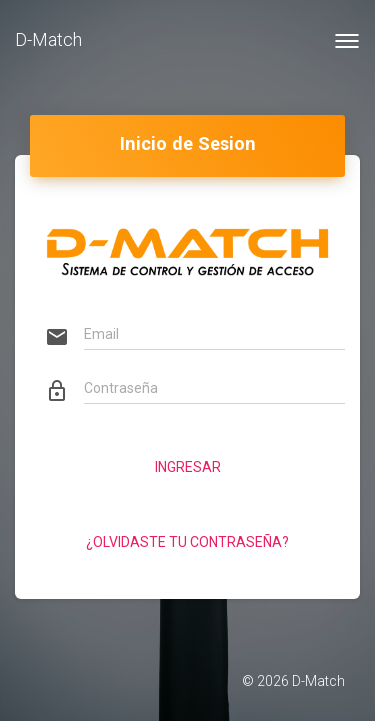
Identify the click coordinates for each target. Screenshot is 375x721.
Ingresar (188, 467)
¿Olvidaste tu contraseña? (187, 542)
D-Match (48, 39)
